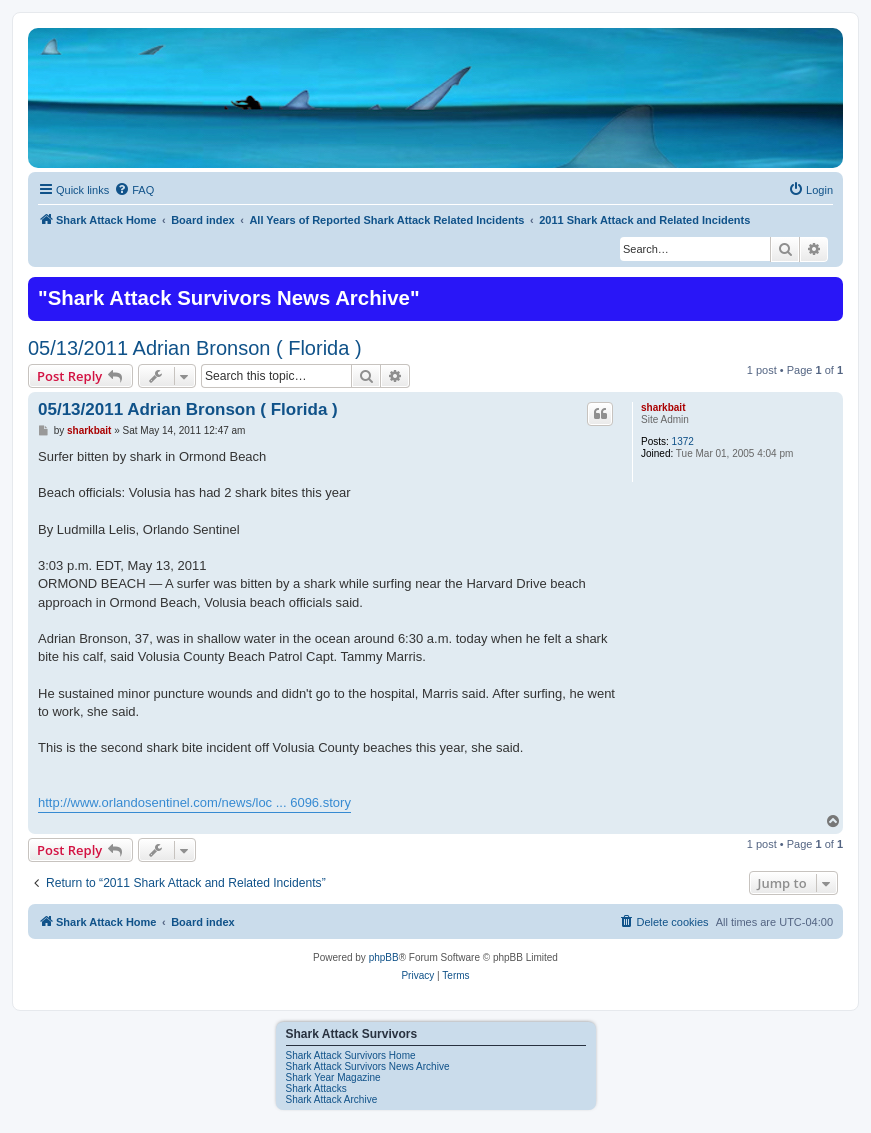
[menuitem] (134, 190)
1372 (683, 441)
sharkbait (663, 407)
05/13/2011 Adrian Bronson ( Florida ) (195, 348)
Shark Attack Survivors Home (351, 1055)
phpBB (384, 957)
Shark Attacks (316, 1088)
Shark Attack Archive (332, 1099)
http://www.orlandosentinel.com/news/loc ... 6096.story (194, 802)
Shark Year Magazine (333, 1077)
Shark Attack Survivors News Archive (368, 1066)
